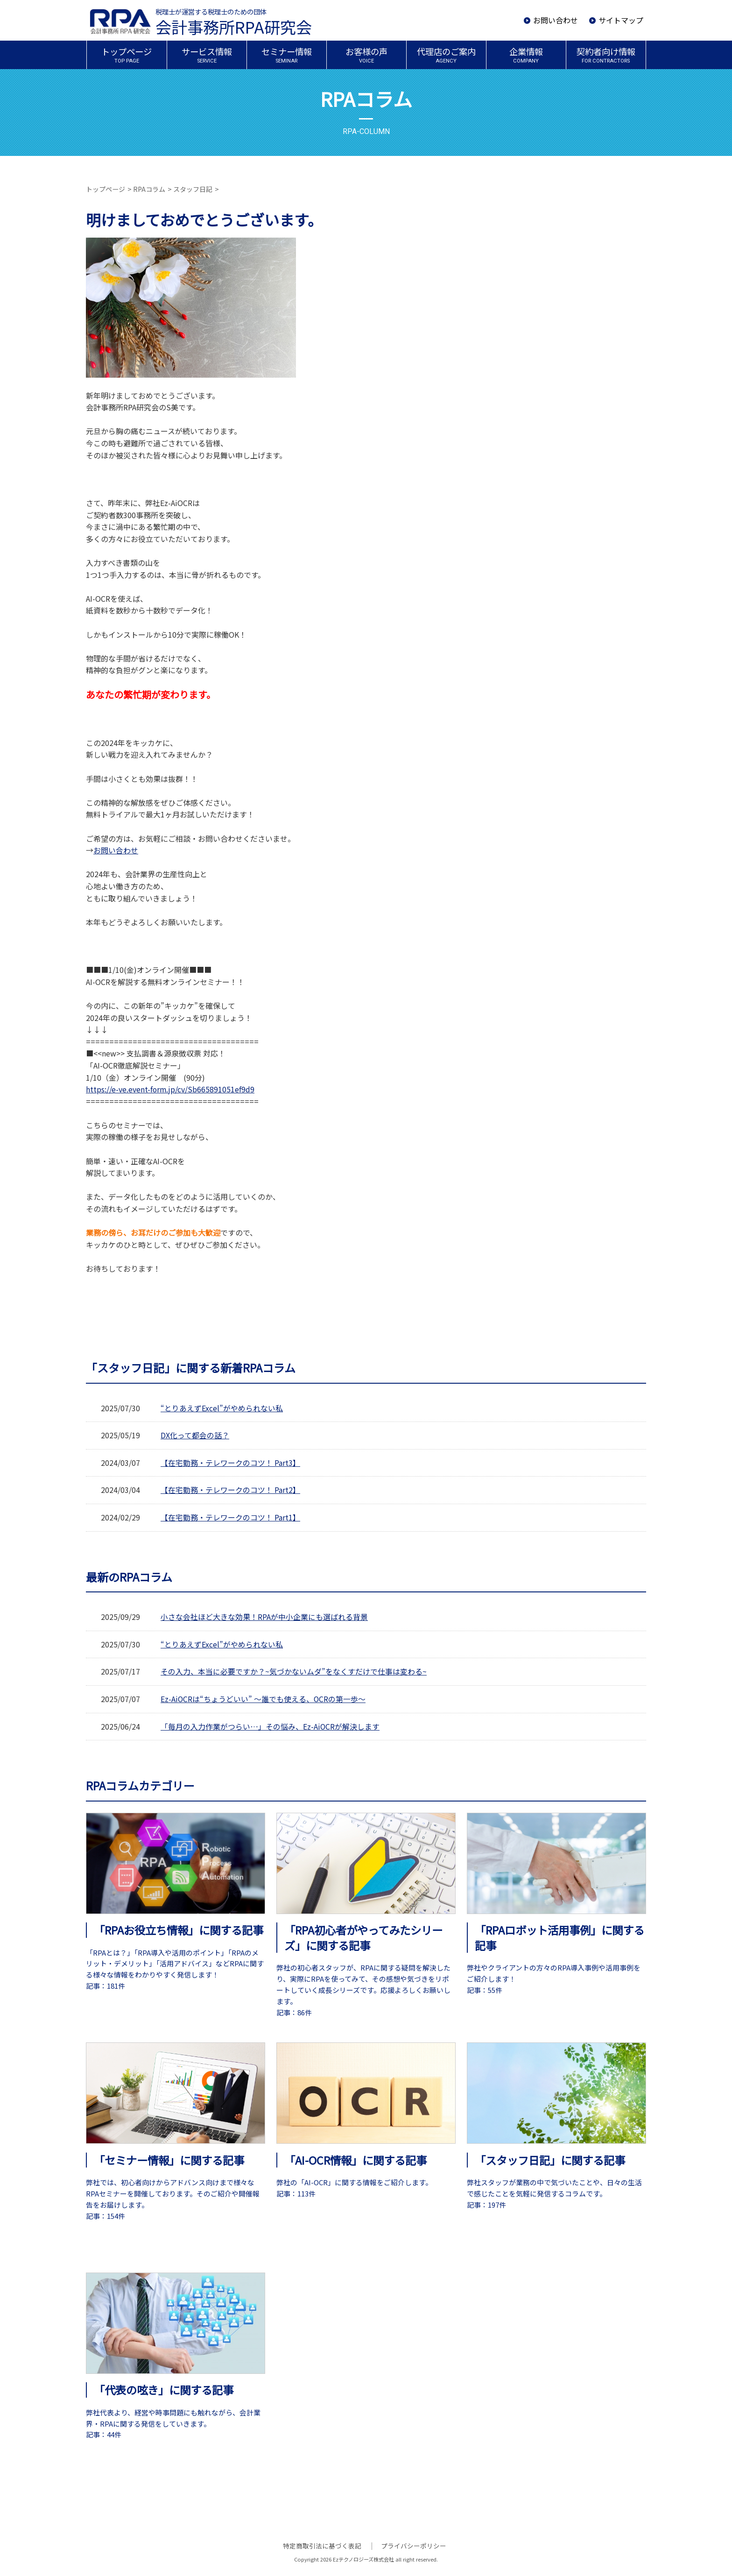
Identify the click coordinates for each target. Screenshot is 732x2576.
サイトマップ (620, 20)
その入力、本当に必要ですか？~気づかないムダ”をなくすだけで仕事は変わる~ (294, 1671)
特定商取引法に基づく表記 (323, 2546)
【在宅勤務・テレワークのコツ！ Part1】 (230, 1517)
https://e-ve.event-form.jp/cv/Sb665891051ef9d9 (170, 1089)
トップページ (105, 189)
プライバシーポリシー (412, 2546)
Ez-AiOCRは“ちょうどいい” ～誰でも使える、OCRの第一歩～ (263, 1698)
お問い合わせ (555, 20)
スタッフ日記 (192, 189)
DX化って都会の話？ (195, 1435)
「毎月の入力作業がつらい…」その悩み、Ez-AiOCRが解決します (270, 1726)
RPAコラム (149, 189)
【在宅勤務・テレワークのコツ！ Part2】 (230, 1489)
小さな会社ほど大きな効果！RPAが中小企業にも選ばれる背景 (264, 1616)
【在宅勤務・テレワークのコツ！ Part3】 (230, 1462)
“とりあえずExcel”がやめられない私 (222, 1408)
